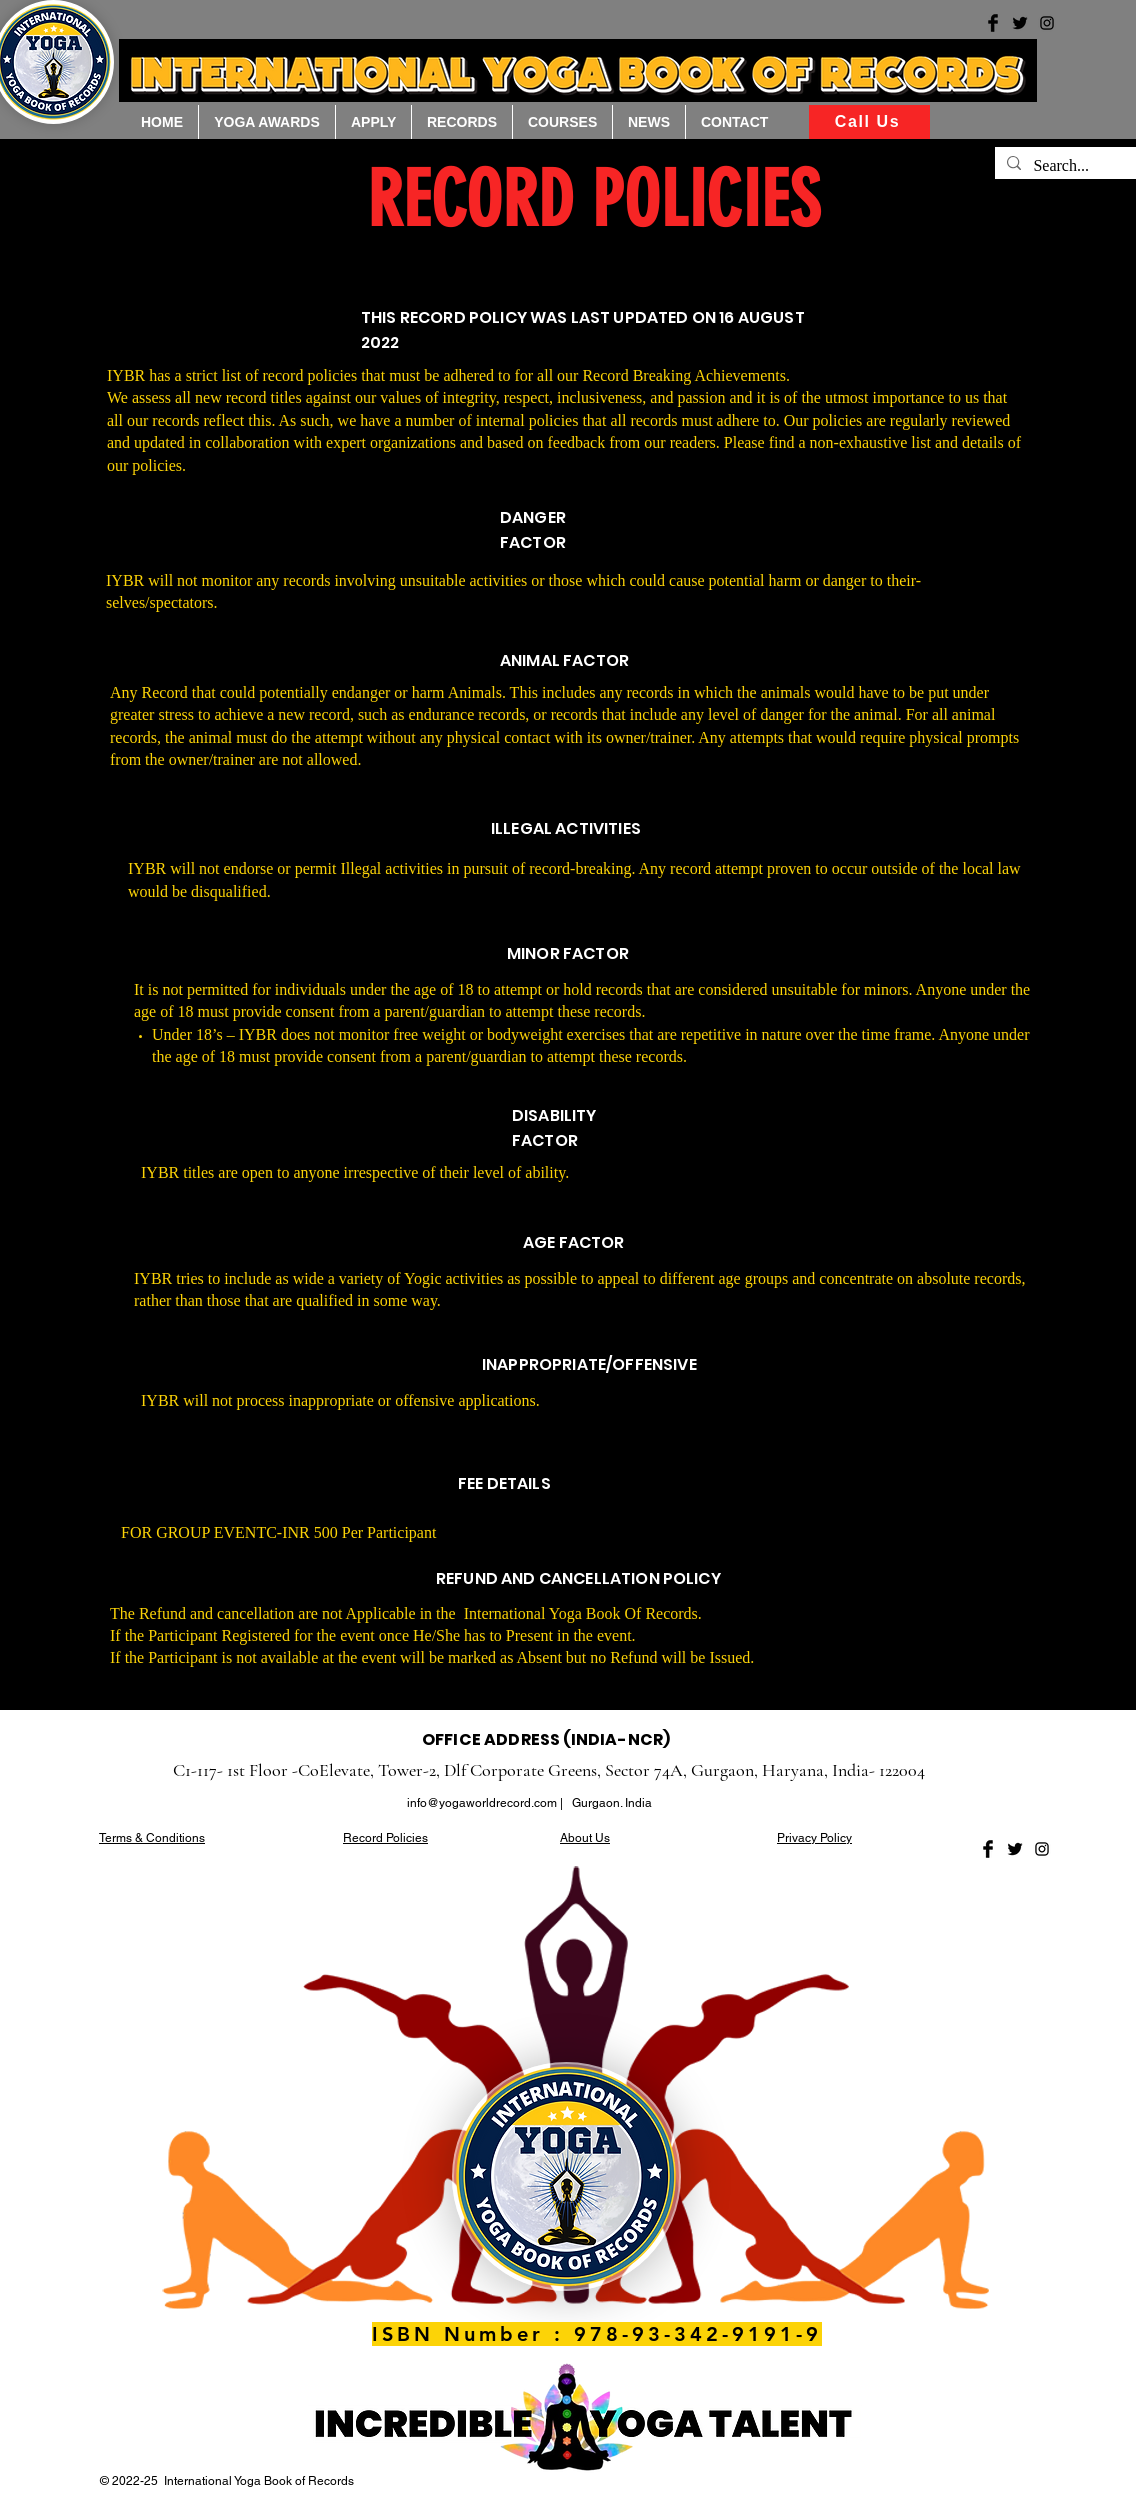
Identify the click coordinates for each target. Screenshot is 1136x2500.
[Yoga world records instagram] (1047, 23)
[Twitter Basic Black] (1015, 1849)
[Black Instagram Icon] (1042, 1849)
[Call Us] (869, 122)
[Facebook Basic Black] (988, 1849)
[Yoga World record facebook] (993, 23)
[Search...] (1074, 166)
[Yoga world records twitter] (1020, 23)
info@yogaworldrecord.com (482, 1803)
